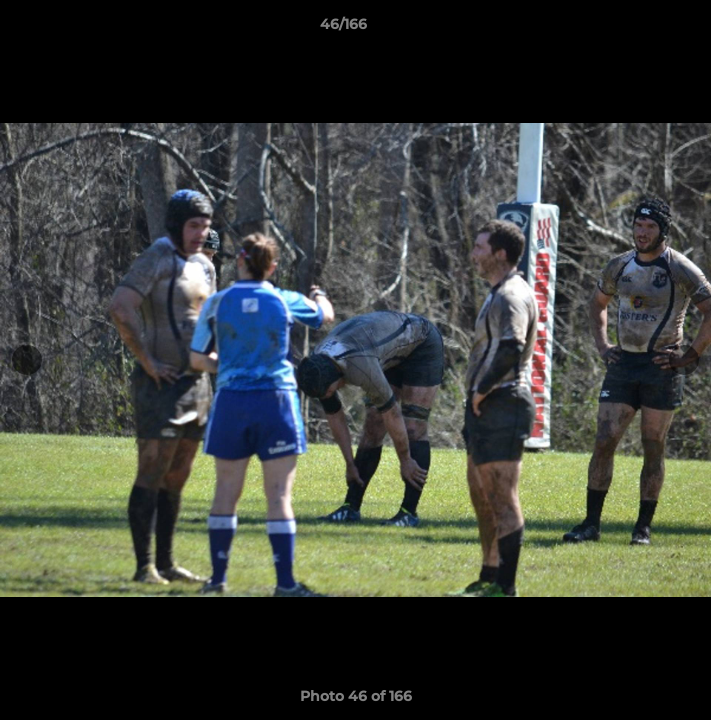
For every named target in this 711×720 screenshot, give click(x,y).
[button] (639, 29)
